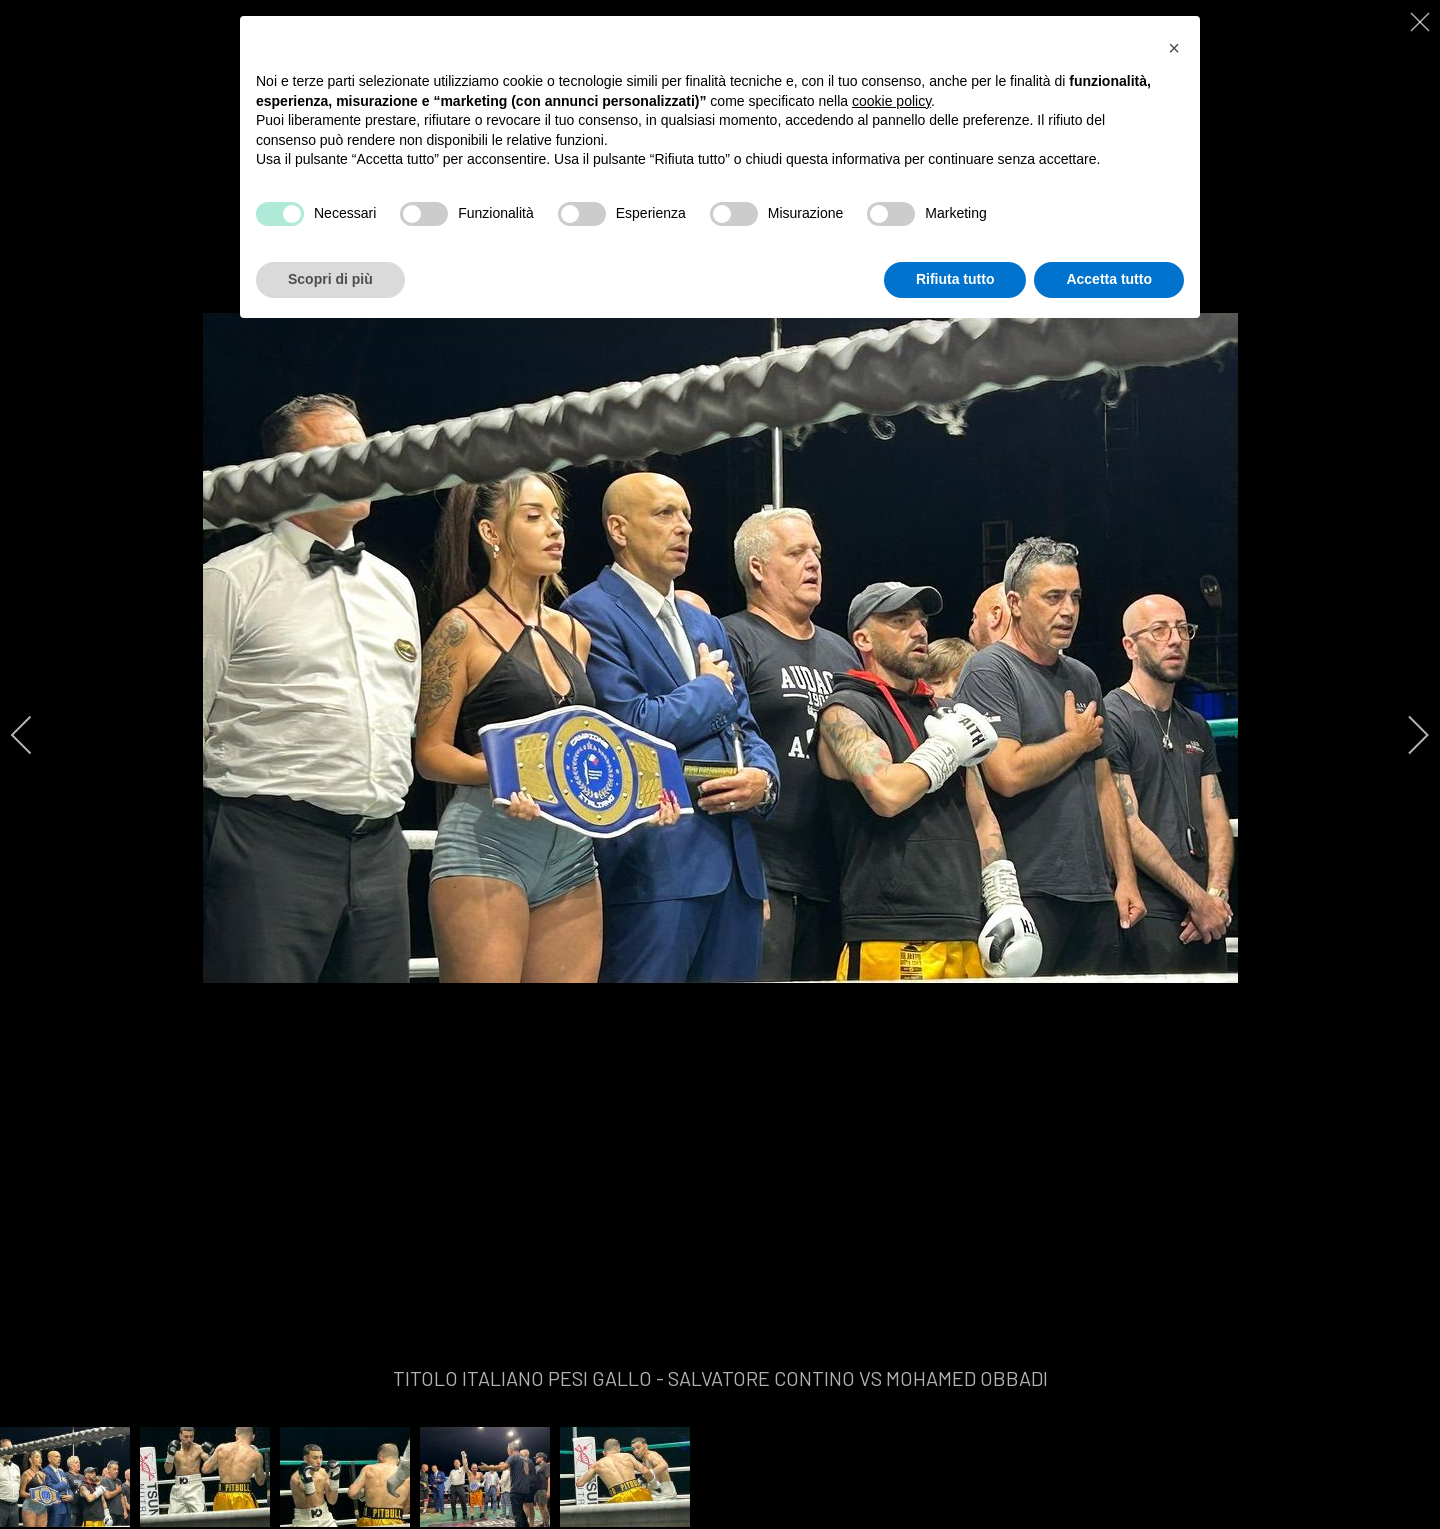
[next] (1405, 735)
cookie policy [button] (891, 101)
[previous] (35, 735)
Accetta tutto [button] (1109, 279)
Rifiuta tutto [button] (955, 279)
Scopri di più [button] (330, 279)
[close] (1422, 22)
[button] (1174, 48)
